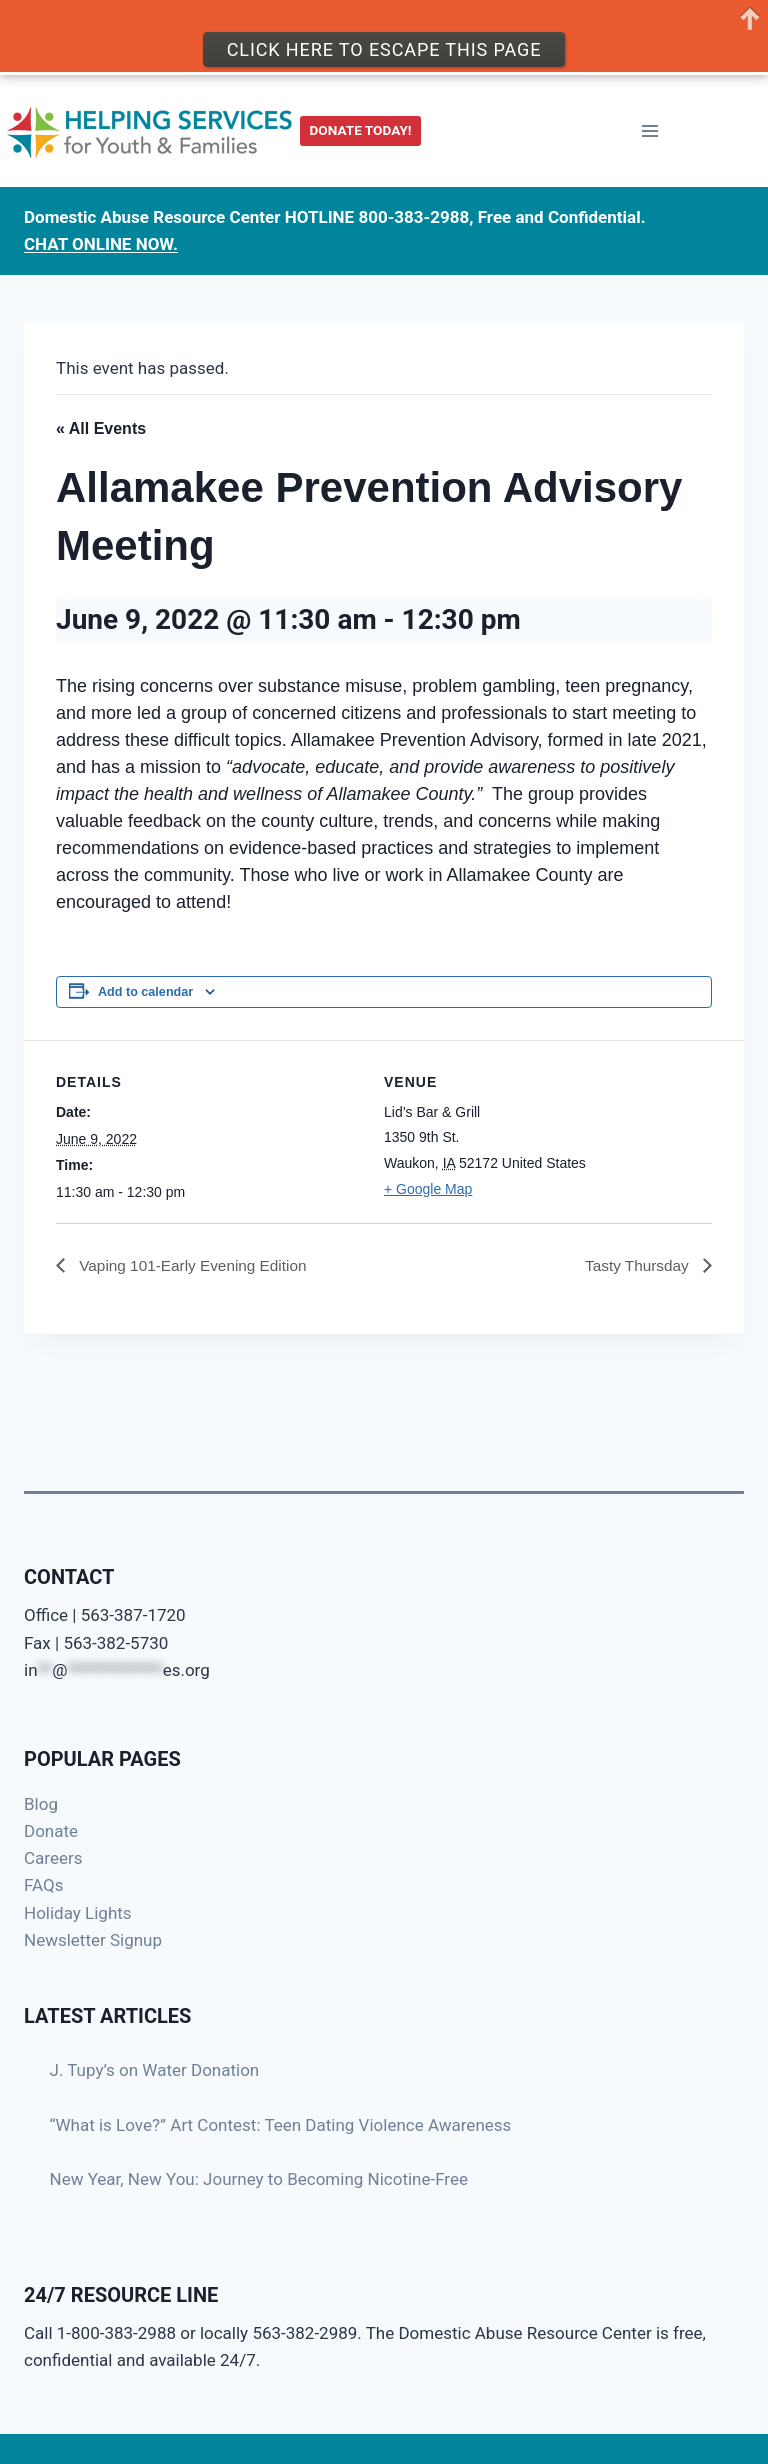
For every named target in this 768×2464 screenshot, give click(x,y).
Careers (53, 1858)
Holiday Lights (78, 1913)
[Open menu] (649, 127)
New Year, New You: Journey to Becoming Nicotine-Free (259, 2179)
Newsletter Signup (93, 1940)
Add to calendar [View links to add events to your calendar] (145, 992)
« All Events (101, 428)
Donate (51, 1831)
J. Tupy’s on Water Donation (155, 2070)
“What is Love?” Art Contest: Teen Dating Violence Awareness (281, 2125)
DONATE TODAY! (361, 127)
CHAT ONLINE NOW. (101, 241)
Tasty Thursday (636, 1265)
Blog (41, 1804)
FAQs (43, 1885)
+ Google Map (428, 1189)
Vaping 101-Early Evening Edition (196, 1265)
